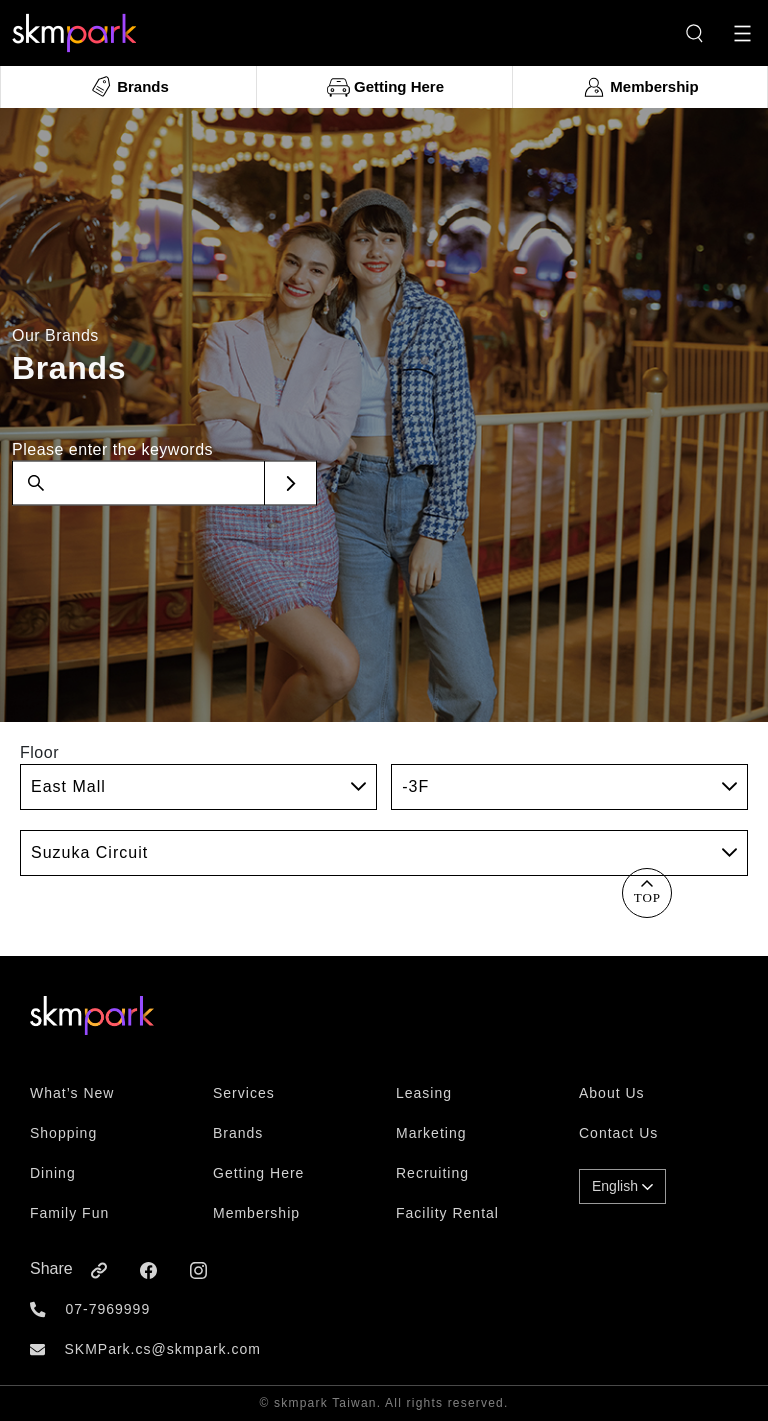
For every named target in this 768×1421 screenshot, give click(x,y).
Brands (238, 1133)
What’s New (72, 1093)
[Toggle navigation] (742, 33)
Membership (256, 1213)
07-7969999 (107, 1309)
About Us (612, 1093)
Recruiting (432, 1173)
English (622, 1186)
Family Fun (69, 1213)
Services (244, 1093)
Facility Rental (447, 1213)
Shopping (63, 1133)
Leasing (424, 1093)
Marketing (431, 1133)
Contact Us (618, 1133)
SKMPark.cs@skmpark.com (162, 1349)
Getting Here (258, 1173)
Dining (53, 1173)
